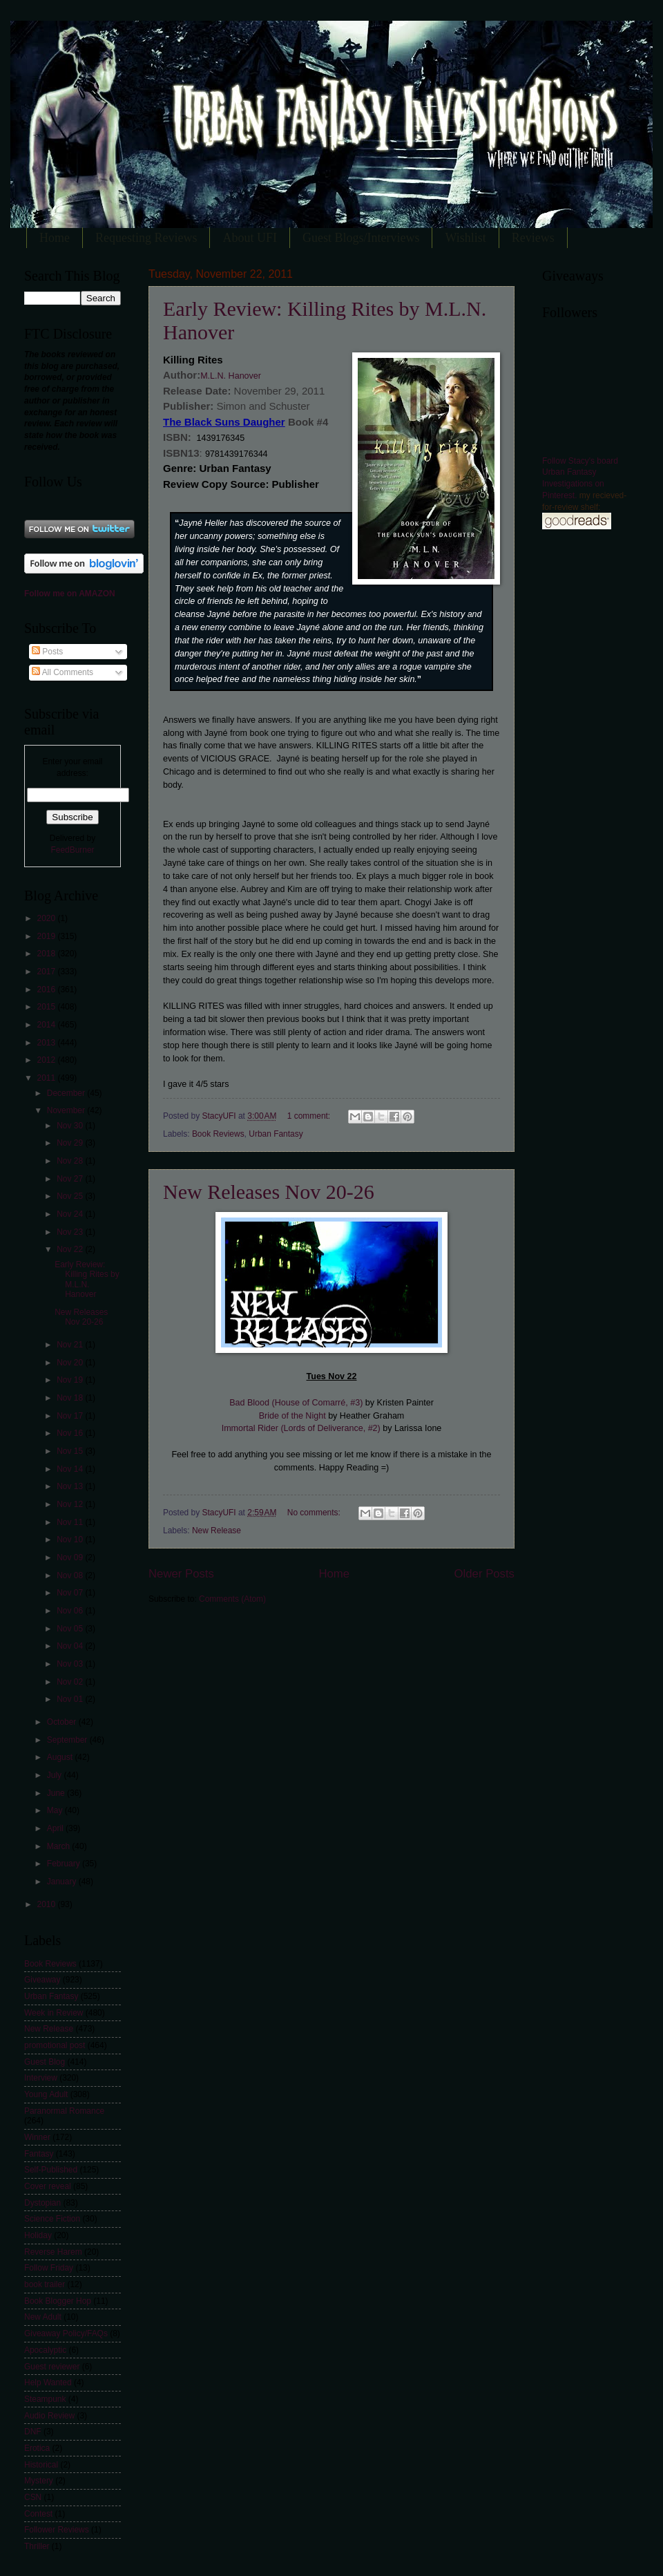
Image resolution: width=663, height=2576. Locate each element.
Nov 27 (71, 1179)
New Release (216, 1530)
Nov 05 (71, 1628)
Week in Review (53, 2013)
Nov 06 (71, 1611)
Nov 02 (71, 1682)
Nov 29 (71, 1143)
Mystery (38, 2480)
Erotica (37, 2448)
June (57, 1793)
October (63, 1722)
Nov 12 (71, 1504)
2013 (47, 1043)
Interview (40, 2078)
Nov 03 (71, 1664)
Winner (37, 2137)
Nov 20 (71, 1362)
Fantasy (39, 2154)
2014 (47, 1025)
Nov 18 (71, 1398)
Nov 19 (71, 1380)
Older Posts (484, 1573)
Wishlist (465, 238)
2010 (47, 1904)
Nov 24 (71, 1214)
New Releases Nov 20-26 (268, 1191)
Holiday (38, 2235)
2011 (47, 1078)
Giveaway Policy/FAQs (66, 2333)
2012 (47, 1060)
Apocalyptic (45, 2350)
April (56, 1828)
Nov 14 (71, 1469)
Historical (41, 2465)
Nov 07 (71, 1593)
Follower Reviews (56, 2530)
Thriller (37, 2546)
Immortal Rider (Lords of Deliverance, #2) (301, 1428)
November (67, 1110)
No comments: (315, 1512)
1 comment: (310, 1116)
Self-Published (50, 2170)
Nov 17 (71, 1416)
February (64, 1863)
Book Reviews (218, 1134)
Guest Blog (44, 2062)
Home (54, 238)
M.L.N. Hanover (230, 376)
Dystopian (42, 2203)
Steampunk (45, 2399)
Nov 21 (71, 1344)
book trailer (44, 2284)
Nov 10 (71, 1539)
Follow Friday (48, 2268)
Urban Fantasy (275, 1134)
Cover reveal (47, 2186)
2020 (47, 918)
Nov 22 (71, 1249)
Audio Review (49, 2416)
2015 (47, 1007)
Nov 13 (71, 1486)
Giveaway (42, 1980)
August (61, 1757)
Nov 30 (71, 1125)
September (68, 1740)
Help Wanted (48, 2382)
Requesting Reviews (146, 238)
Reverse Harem (53, 2252)
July (55, 1775)
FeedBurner (72, 850)
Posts (47, 651)
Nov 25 (71, 1196)
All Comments (62, 672)
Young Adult (46, 2094)
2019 (47, 936)
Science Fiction (52, 2219)
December (67, 1093)
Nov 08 (71, 1575)
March (60, 1846)
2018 (47, 953)
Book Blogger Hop (57, 2301)
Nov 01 (71, 1699)
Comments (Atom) (232, 1599)
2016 (47, 989)
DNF (32, 2431)
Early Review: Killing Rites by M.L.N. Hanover (87, 1279)
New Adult (42, 2317)
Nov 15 (71, 1451)
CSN (32, 2497)
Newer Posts (181, 1573)
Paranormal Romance (64, 2111)
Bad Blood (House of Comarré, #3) (296, 1403)
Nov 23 (71, 1232)
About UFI (249, 238)
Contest (38, 2514)
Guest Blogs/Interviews (360, 238)
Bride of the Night (292, 1416)
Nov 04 (71, 1646)
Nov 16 (71, 1433)
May (56, 1810)
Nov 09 (71, 1557)
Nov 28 (71, 1161)
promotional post (54, 2045)
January (63, 1881)
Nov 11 (71, 1522)
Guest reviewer (51, 2366)
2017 (47, 971)
